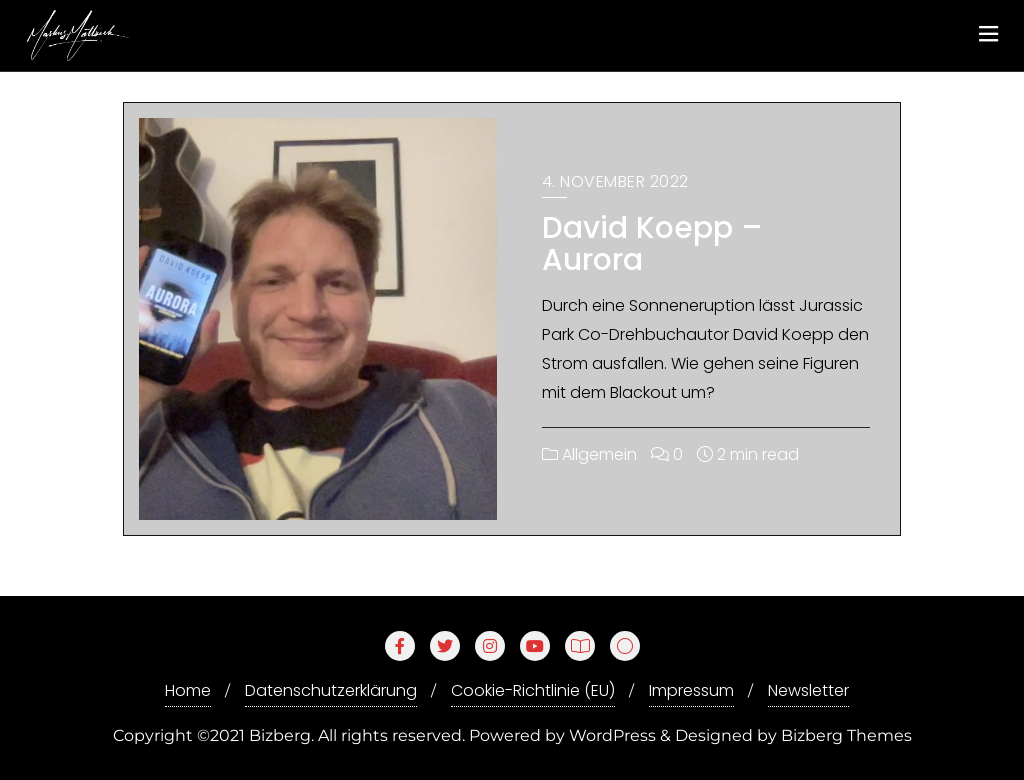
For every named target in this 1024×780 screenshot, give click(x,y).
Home (188, 690)
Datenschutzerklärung (331, 690)
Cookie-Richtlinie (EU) (533, 690)
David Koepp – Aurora (652, 244)
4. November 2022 (615, 181)
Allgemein (589, 454)
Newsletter (808, 690)
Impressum (691, 690)
